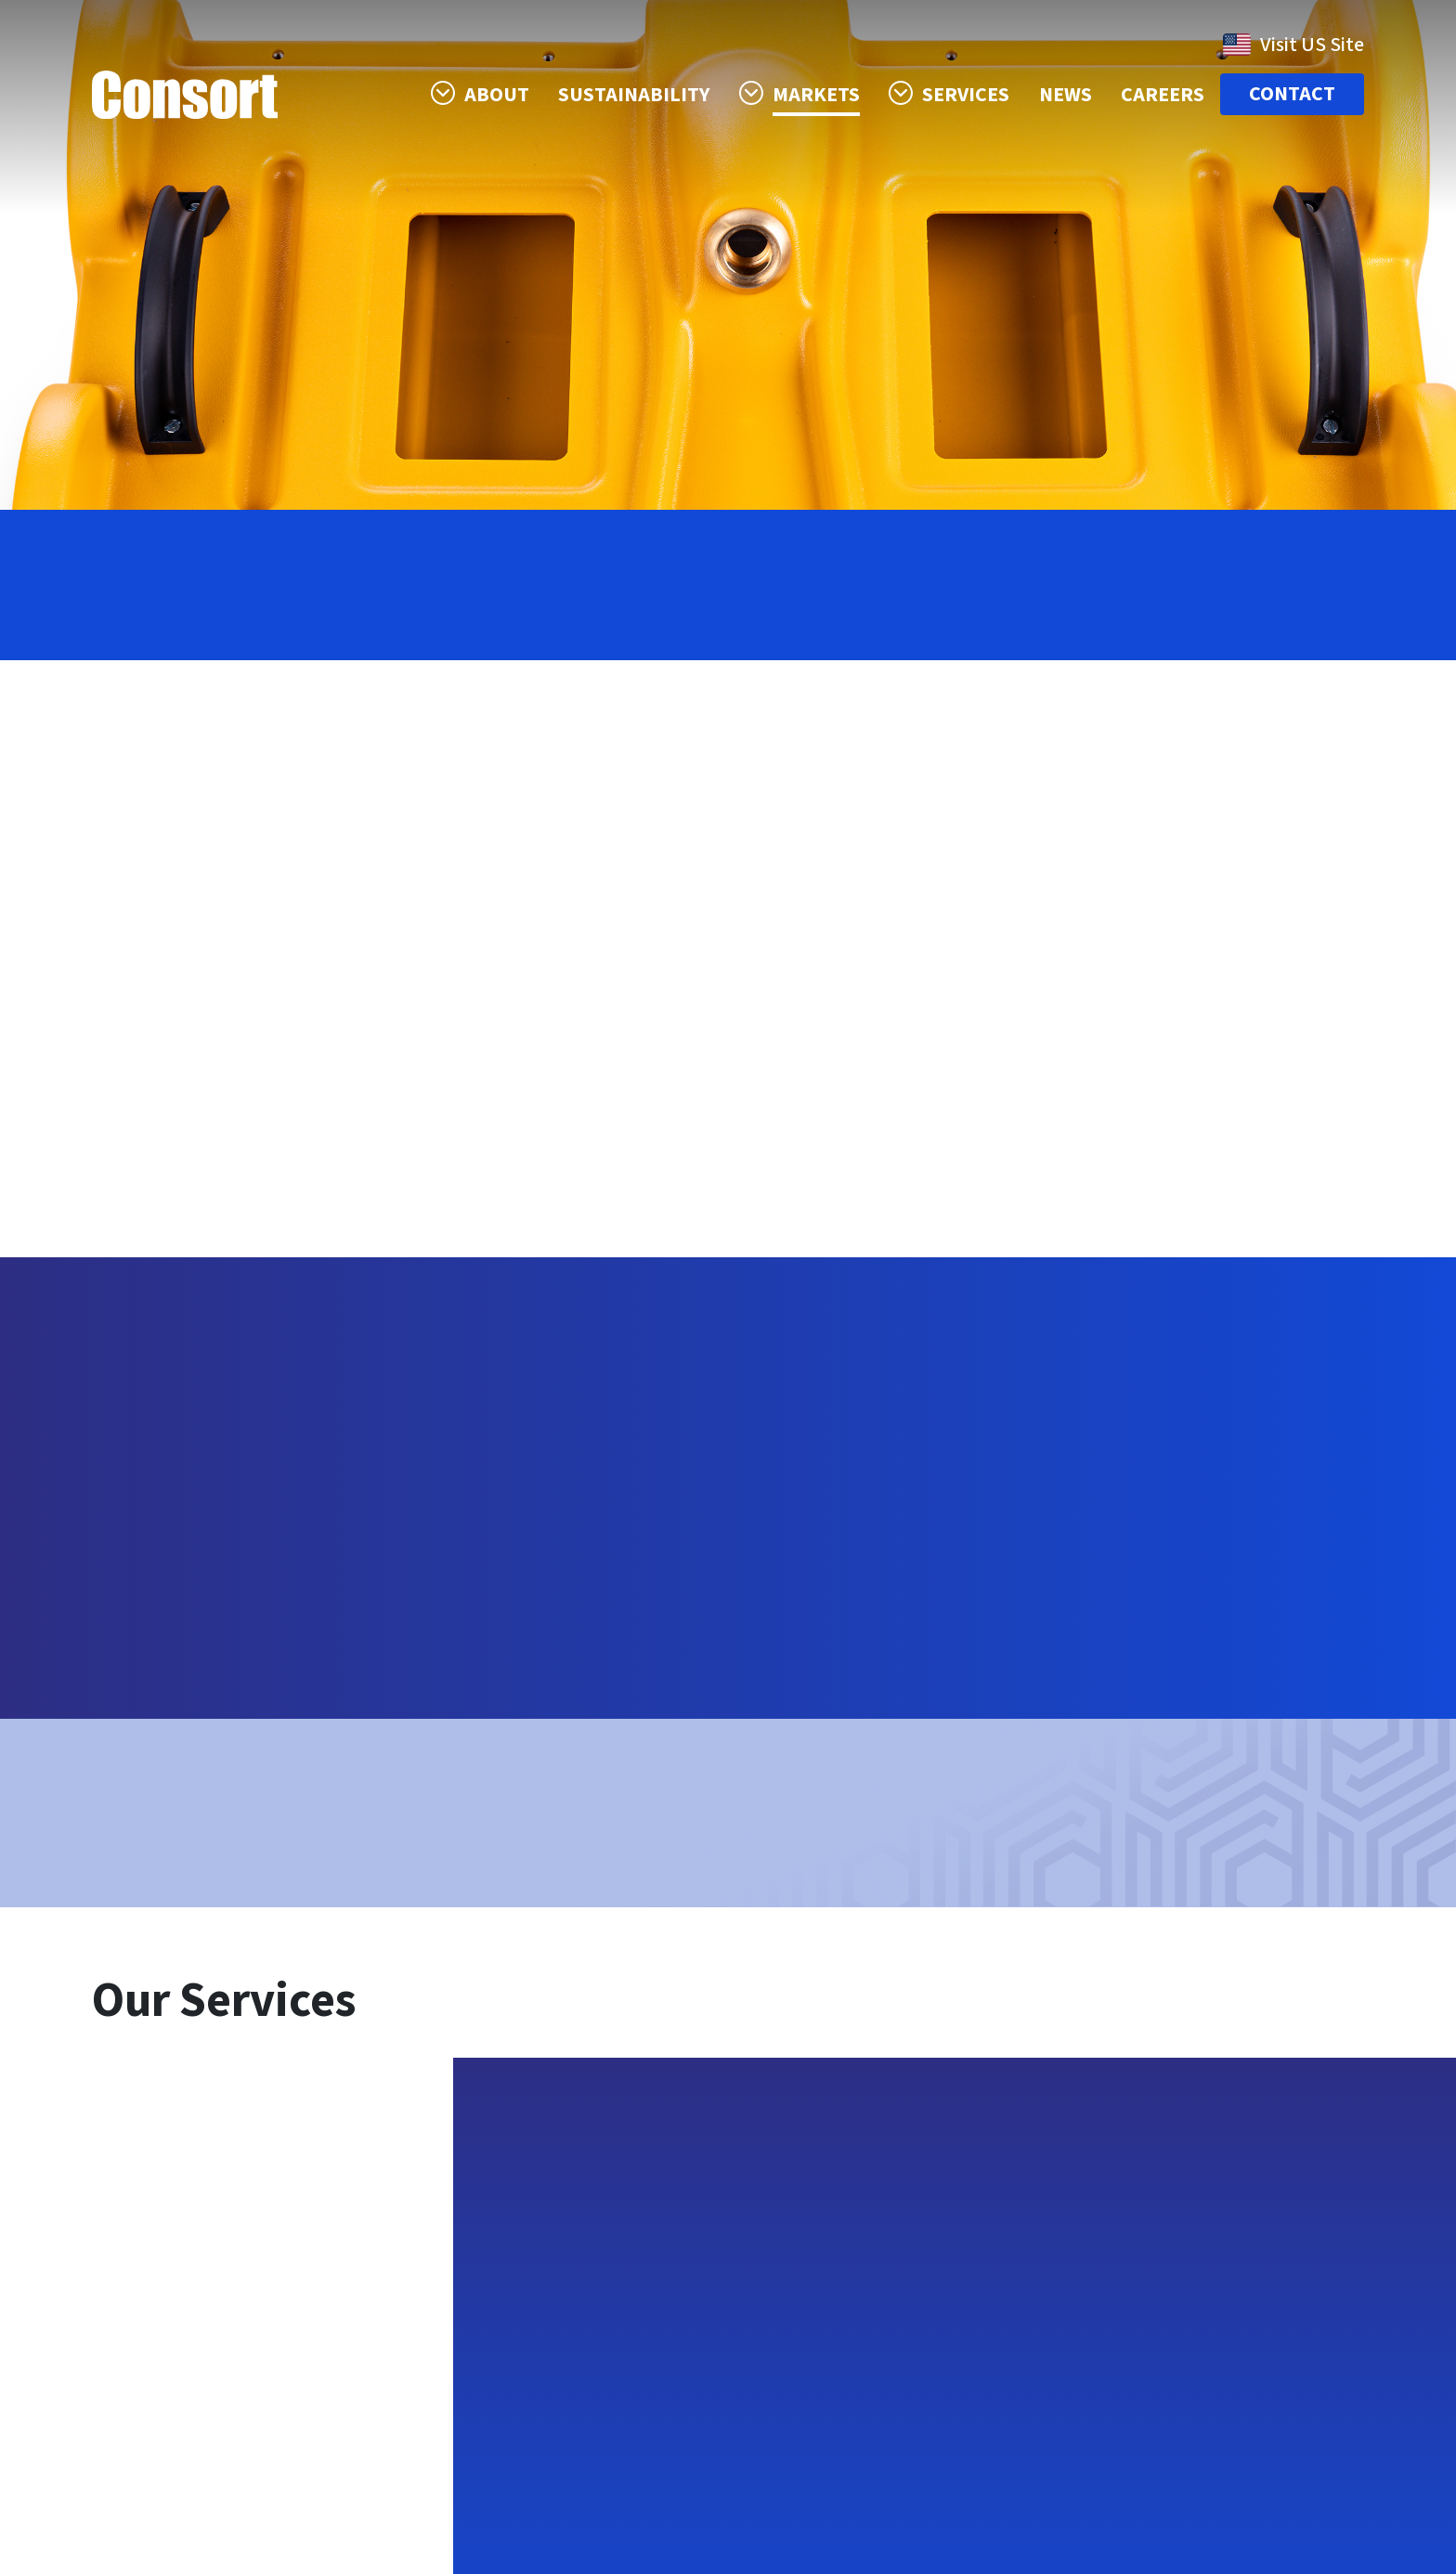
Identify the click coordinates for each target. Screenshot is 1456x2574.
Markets (816, 95)
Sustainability (634, 95)
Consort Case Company (185, 95)
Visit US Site (1293, 44)
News (1065, 95)
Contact (1292, 95)
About (496, 95)
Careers (1163, 95)
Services (966, 95)
